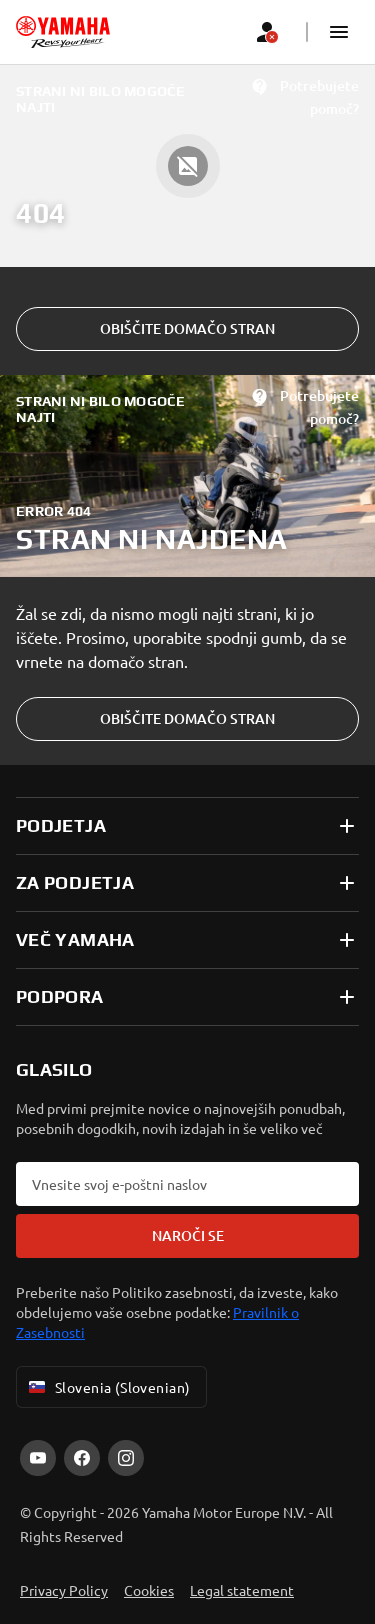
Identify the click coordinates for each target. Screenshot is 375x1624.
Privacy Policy (64, 1590)
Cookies (149, 1590)
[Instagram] (126, 1458)
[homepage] (63, 32)
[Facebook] (82, 1458)
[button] (339, 32)
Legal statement (242, 1590)
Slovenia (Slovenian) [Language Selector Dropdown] (107, 1387)
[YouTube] (38, 1458)
